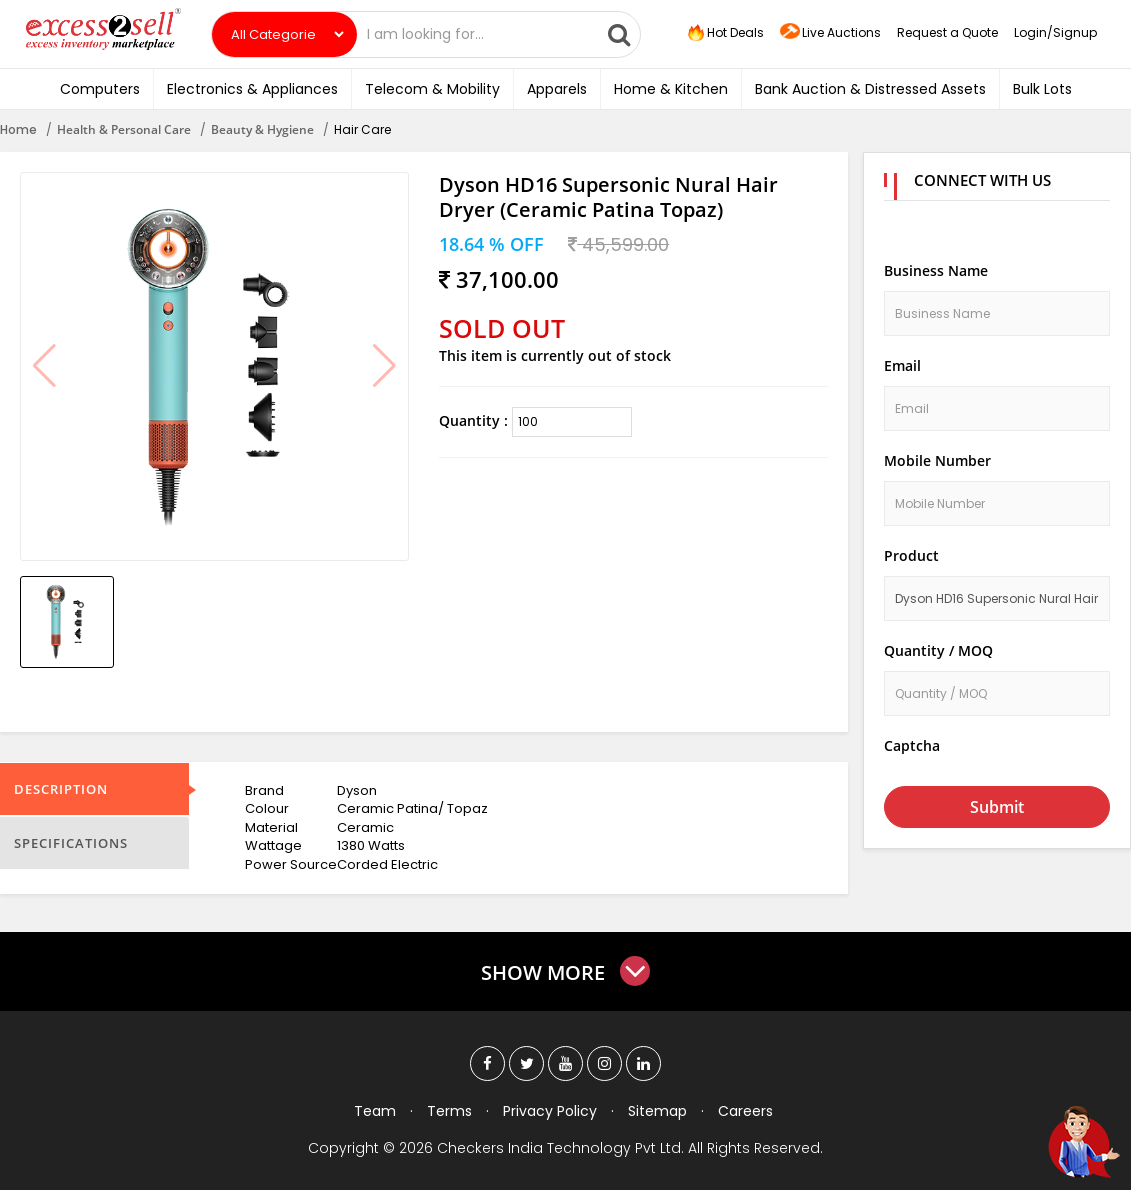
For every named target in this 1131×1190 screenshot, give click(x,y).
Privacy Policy (550, 1111)
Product (911, 555)
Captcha (912, 745)
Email (902, 365)
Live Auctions (830, 33)
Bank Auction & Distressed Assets (870, 89)
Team (375, 1111)
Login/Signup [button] (1055, 32)
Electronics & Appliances (252, 89)
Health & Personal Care (124, 129)
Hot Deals (724, 33)
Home (18, 129)
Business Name (936, 270)
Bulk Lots (1042, 89)
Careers (745, 1111)
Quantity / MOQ (938, 650)
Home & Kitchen (671, 89)
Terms (449, 1111)
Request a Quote (947, 32)
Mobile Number (937, 460)
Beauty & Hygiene (262, 129)
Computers (100, 89)
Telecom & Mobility (432, 89)
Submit (997, 807)
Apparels (557, 89)
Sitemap (657, 1111)
